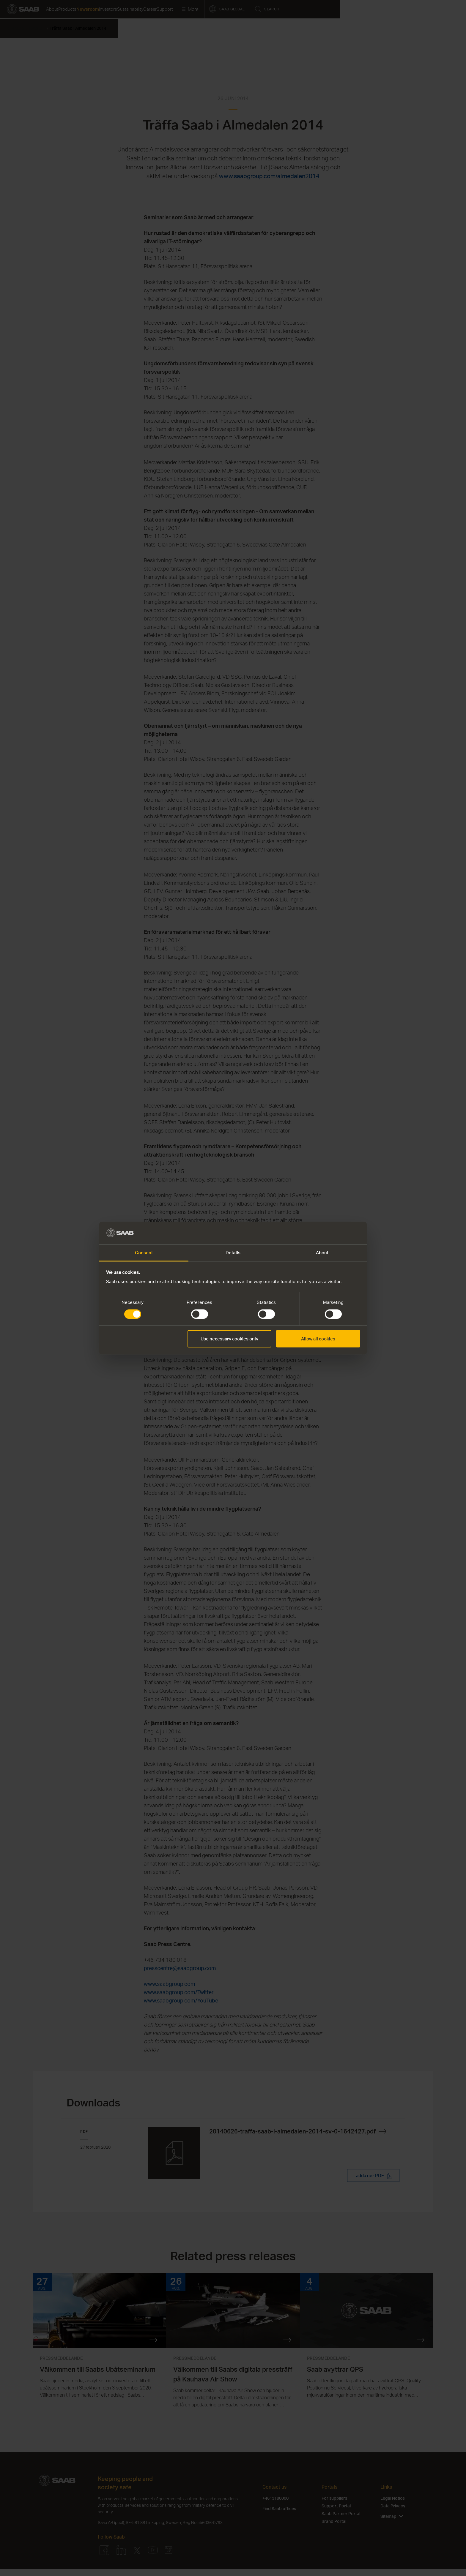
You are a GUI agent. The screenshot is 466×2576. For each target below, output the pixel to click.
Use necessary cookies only (229, 1339)
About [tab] (322, 1253)
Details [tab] (233, 1253)
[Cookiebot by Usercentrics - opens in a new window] (334, 1232)
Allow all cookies (318, 1339)
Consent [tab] (144, 1253)
